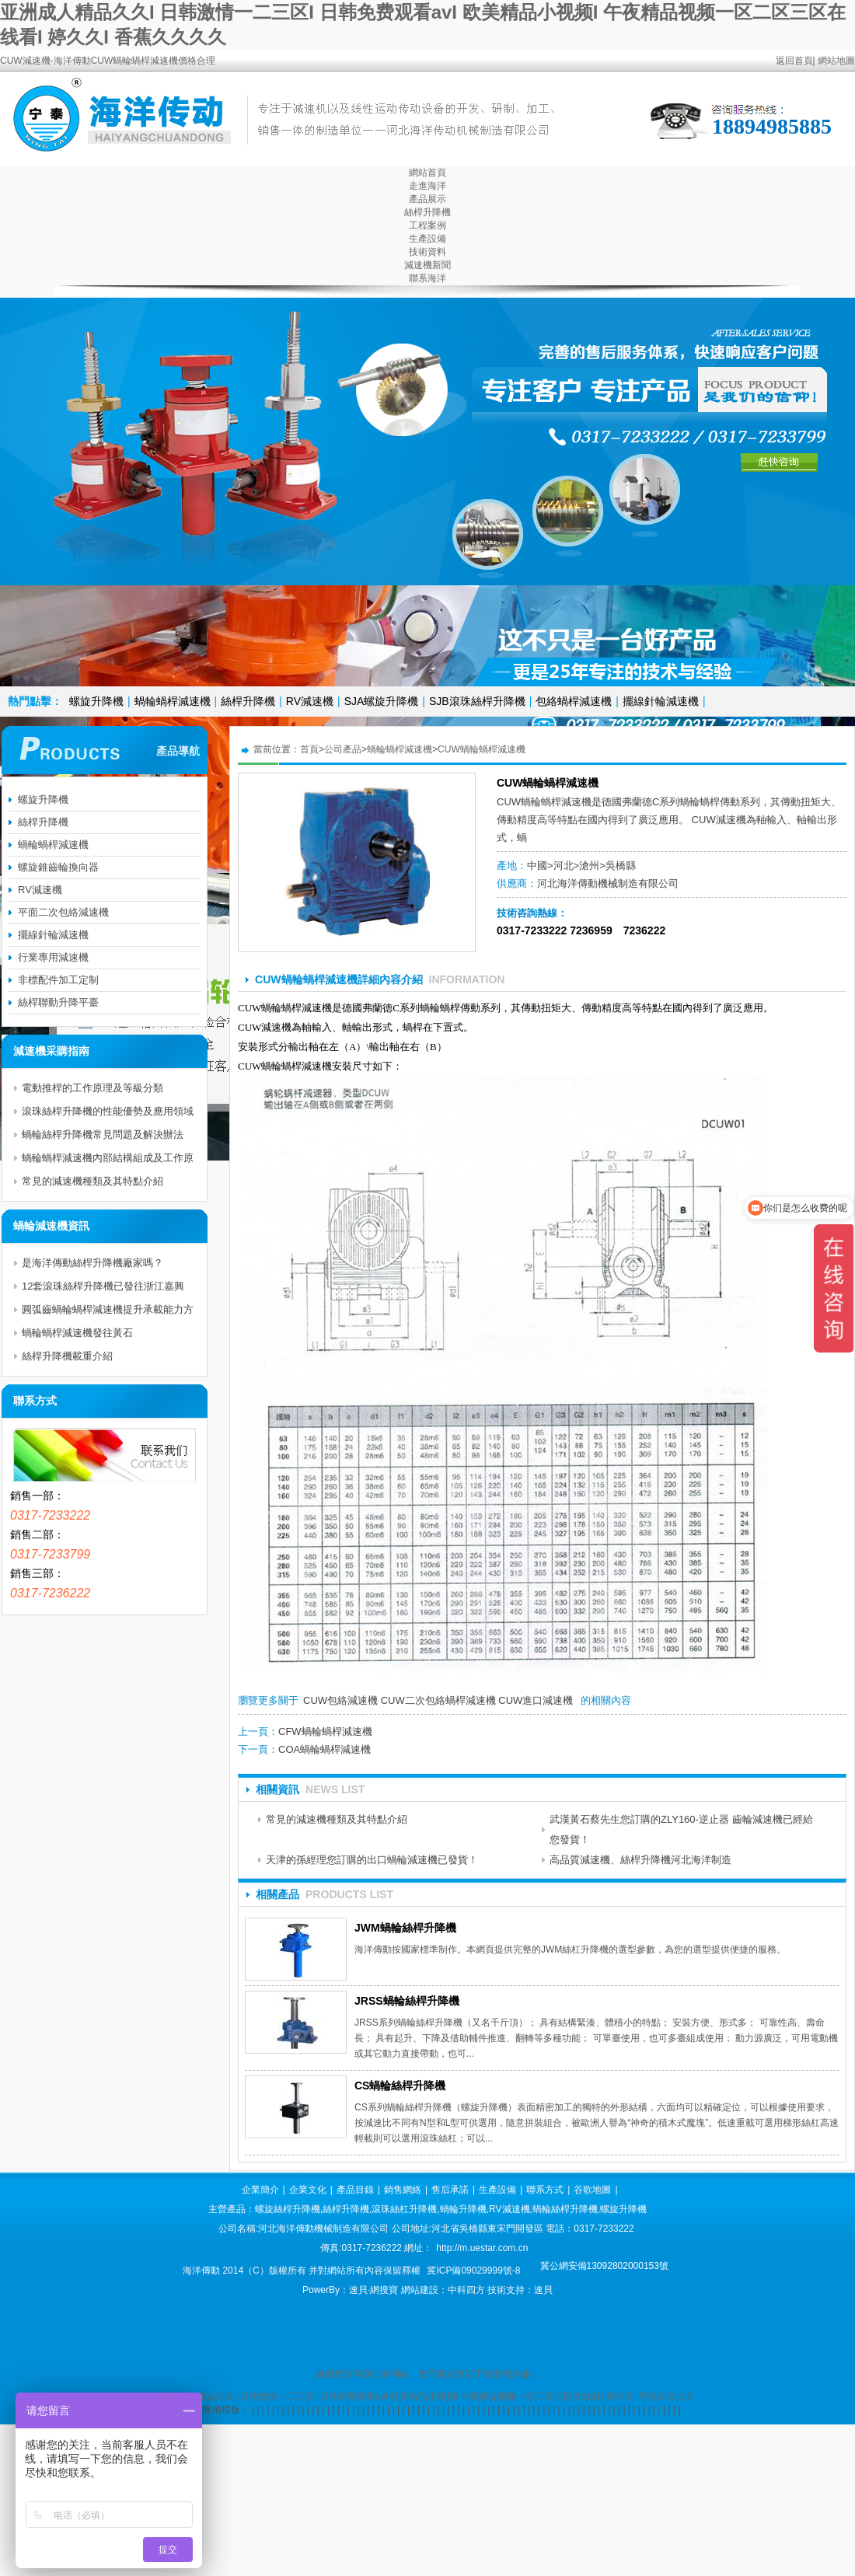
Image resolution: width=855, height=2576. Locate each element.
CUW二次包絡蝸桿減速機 (438, 1700)
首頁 (309, 749)
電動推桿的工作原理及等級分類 (92, 1088)
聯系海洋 (427, 278)
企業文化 (307, 2189)
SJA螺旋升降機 (381, 701)
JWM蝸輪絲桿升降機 (405, 1928)
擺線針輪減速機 (661, 701)
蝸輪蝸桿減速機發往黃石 (77, 1333)
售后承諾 (450, 2189)
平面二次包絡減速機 (63, 912)
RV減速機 (309, 701)
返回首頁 (794, 60)
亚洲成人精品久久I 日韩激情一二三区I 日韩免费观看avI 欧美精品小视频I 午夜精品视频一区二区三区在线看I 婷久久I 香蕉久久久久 (428, 2396)
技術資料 (427, 251)
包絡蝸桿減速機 (574, 701)
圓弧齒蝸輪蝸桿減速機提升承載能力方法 (108, 1312)
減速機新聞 (427, 265)
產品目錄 (355, 2189)
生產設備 (427, 238)
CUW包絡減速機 (340, 1700)
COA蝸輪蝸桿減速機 (324, 1749)
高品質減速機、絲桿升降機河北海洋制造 (640, 1860)
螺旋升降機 (96, 701)
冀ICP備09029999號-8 (473, 2270)
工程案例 (427, 225)
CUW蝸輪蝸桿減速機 (481, 749)
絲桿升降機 (427, 212)
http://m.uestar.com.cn (482, 2248)
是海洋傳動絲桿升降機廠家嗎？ (92, 1263)
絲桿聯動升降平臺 (58, 1002)
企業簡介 (260, 2189)
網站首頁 (427, 172)
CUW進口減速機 (535, 1700)
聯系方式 (545, 2189)
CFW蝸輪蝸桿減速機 (325, 1731)
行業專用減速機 (53, 957)
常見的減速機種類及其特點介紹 (336, 1819)
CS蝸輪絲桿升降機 (399, 2085)
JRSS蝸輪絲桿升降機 (406, 2001)
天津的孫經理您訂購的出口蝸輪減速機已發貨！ (372, 1860)
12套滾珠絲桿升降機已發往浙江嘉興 (103, 1286)
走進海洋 (427, 185)
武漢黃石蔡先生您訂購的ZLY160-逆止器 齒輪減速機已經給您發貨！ (681, 1829)
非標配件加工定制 (58, 980)
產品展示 (427, 199)
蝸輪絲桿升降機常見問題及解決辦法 (102, 1134)
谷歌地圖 (592, 2189)
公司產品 (342, 749)
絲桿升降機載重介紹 (67, 1356)
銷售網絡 (402, 2189)
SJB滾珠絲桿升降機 (477, 701)
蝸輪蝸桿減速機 (172, 701)
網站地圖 (836, 60)
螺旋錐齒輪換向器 (58, 867)
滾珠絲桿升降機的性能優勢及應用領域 (108, 1111)
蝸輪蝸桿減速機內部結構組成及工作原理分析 (108, 1161)
